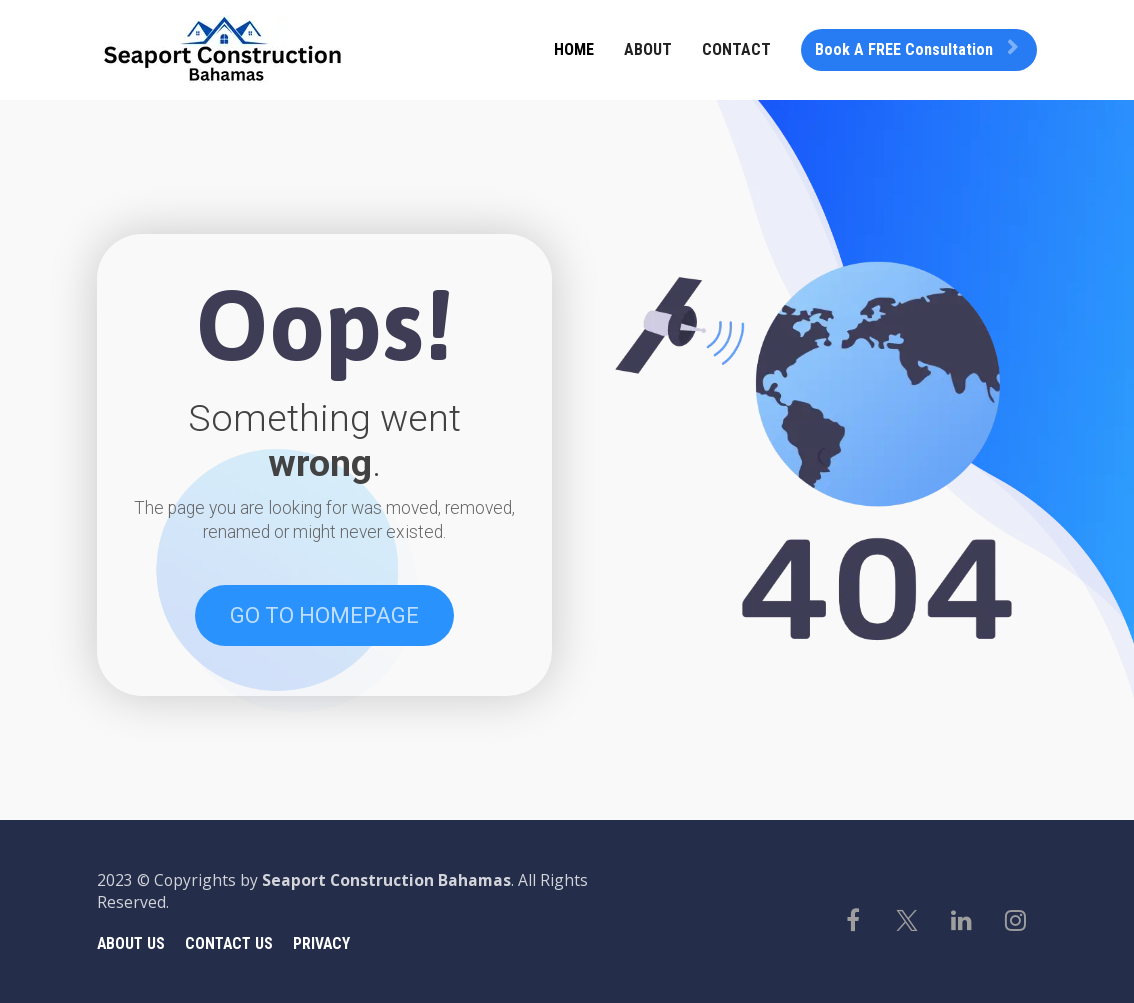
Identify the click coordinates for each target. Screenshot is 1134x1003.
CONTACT (736, 49)
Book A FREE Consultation (916, 49)
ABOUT (648, 49)
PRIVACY (321, 943)
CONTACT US (229, 943)
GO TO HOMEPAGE (324, 615)
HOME (574, 49)
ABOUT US (131, 943)
